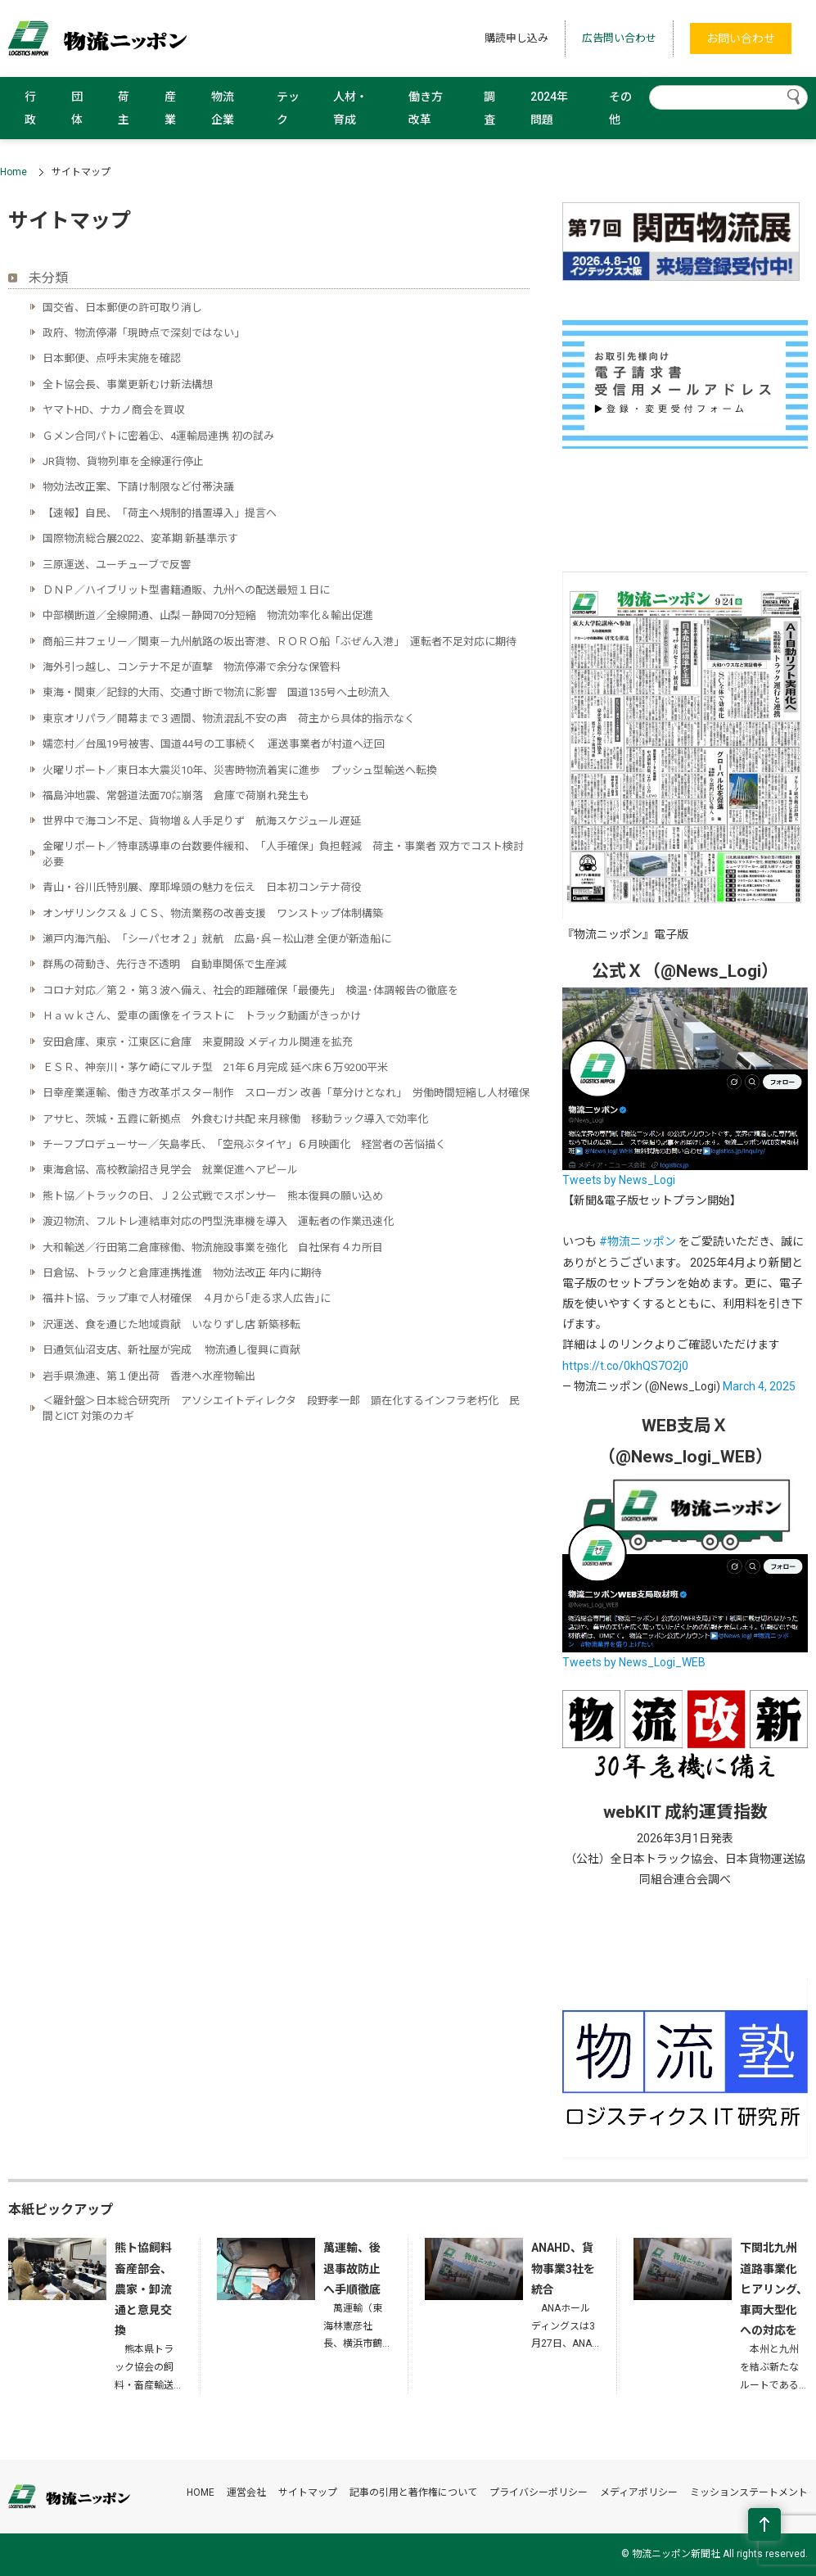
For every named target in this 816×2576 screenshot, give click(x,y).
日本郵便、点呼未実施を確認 (112, 358)
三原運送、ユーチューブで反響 (117, 564)
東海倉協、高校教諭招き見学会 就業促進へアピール (170, 1170)
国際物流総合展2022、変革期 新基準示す (140, 538)
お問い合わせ (740, 38)
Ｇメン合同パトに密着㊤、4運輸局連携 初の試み (158, 436)
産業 (170, 108)
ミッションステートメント (749, 2492)
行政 (30, 108)
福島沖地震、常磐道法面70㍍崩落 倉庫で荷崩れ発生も (176, 795)
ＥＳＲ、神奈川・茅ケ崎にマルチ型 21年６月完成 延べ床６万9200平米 (215, 1067)
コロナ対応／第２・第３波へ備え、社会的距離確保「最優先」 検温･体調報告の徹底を (250, 990)
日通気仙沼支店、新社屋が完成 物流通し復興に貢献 (171, 1350)
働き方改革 (425, 108)
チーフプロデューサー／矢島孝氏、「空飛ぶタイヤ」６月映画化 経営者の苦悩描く (244, 1144)
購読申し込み (516, 38)
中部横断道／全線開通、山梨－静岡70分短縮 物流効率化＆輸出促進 (208, 615)
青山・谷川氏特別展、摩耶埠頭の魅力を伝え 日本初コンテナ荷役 (202, 887)
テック (288, 108)
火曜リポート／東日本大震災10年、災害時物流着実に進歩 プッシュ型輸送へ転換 (240, 770)
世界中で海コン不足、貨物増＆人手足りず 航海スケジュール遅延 (202, 821)
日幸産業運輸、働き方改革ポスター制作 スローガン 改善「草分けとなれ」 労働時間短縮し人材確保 (286, 1093)
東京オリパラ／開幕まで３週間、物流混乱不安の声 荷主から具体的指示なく (234, 718)
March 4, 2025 (759, 1386)
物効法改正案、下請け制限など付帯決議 (138, 487)
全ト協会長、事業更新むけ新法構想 (128, 384)
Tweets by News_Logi (618, 1179)
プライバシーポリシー (538, 2492)
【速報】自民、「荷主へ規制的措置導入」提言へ (160, 513)
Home (13, 172)
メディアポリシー (639, 2492)
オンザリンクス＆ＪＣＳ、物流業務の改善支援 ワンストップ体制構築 (213, 913)
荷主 (123, 108)
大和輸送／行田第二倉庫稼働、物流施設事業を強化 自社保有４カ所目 (213, 1247)
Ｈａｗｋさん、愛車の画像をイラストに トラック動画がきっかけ (202, 1016)
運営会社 (246, 2492)
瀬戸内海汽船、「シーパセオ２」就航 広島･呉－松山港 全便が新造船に (217, 939)
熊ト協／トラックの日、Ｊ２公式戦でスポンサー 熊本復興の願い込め (213, 1196)
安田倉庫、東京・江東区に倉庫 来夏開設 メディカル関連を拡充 (198, 1042)
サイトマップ (307, 2492)
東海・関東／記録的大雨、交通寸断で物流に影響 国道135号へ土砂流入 (216, 692)
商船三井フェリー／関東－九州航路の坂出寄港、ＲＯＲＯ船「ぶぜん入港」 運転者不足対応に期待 (279, 641)
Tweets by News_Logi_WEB (634, 1662)
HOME (200, 2492)
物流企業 (222, 108)
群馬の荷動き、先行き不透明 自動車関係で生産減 (164, 964)
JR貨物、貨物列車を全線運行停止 (123, 461)
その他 (620, 108)
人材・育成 (350, 108)
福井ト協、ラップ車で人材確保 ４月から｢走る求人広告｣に (187, 1298)
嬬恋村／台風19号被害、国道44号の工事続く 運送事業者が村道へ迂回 (214, 744)
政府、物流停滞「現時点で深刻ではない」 (144, 333)
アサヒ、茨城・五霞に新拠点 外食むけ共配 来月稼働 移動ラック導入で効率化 (235, 1119)
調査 (489, 108)
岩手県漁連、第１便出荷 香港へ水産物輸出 (149, 1376)
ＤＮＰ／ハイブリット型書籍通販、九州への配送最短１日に (186, 590)
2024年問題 (549, 108)
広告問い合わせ (619, 38)
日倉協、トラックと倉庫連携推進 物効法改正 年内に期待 (182, 1273)
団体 (77, 108)
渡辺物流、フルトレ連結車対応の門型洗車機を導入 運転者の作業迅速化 (218, 1221)
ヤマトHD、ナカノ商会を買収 (114, 410)
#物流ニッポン (637, 1241)
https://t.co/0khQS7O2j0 (625, 1365)
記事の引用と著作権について (413, 2492)
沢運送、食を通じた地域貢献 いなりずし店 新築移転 (171, 1324)
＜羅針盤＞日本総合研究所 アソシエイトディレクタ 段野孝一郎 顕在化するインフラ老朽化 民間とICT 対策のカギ (281, 1408)
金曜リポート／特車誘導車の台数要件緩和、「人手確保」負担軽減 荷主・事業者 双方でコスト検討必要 (283, 854)
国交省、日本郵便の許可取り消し (122, 307)
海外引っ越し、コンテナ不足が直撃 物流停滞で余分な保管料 (191, 667)
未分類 (48, 278)
